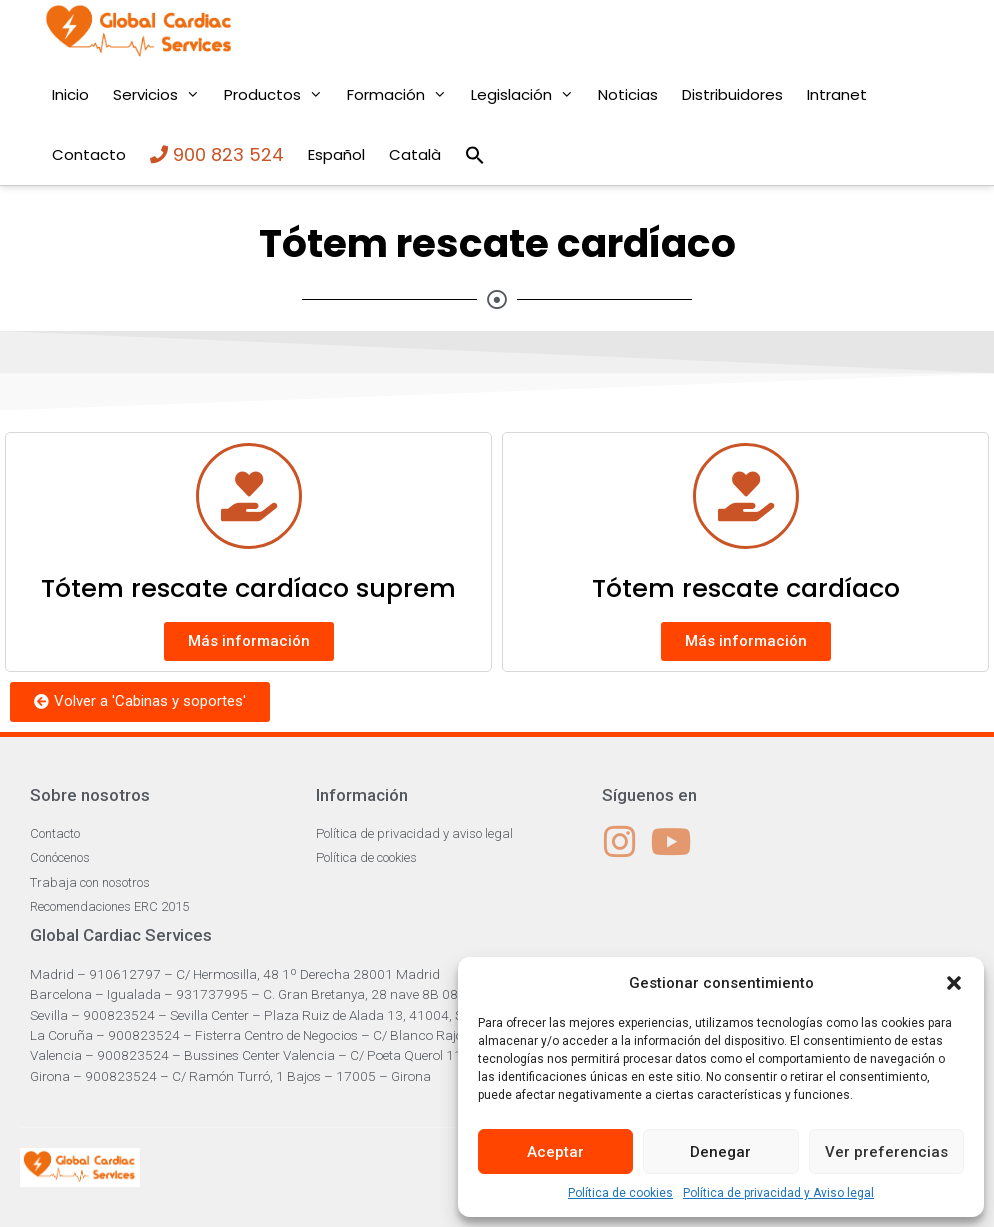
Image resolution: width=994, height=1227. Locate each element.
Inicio (70, 94)
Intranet (837, 94)
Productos (279, 95)
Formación (403, 95)
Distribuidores (732, 94)
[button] (954, 983)
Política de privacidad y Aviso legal (778, 1193)
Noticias (628, 94)
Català (415, 154)
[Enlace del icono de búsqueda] (475, 155)
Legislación (528, 95)
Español (336, 154)
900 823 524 (217, 154)
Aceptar (555, 1152)
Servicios (162, 95)
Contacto (89, 154)
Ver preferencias (886, 1152)
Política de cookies (620, 1193)
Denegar (720, 1152)
